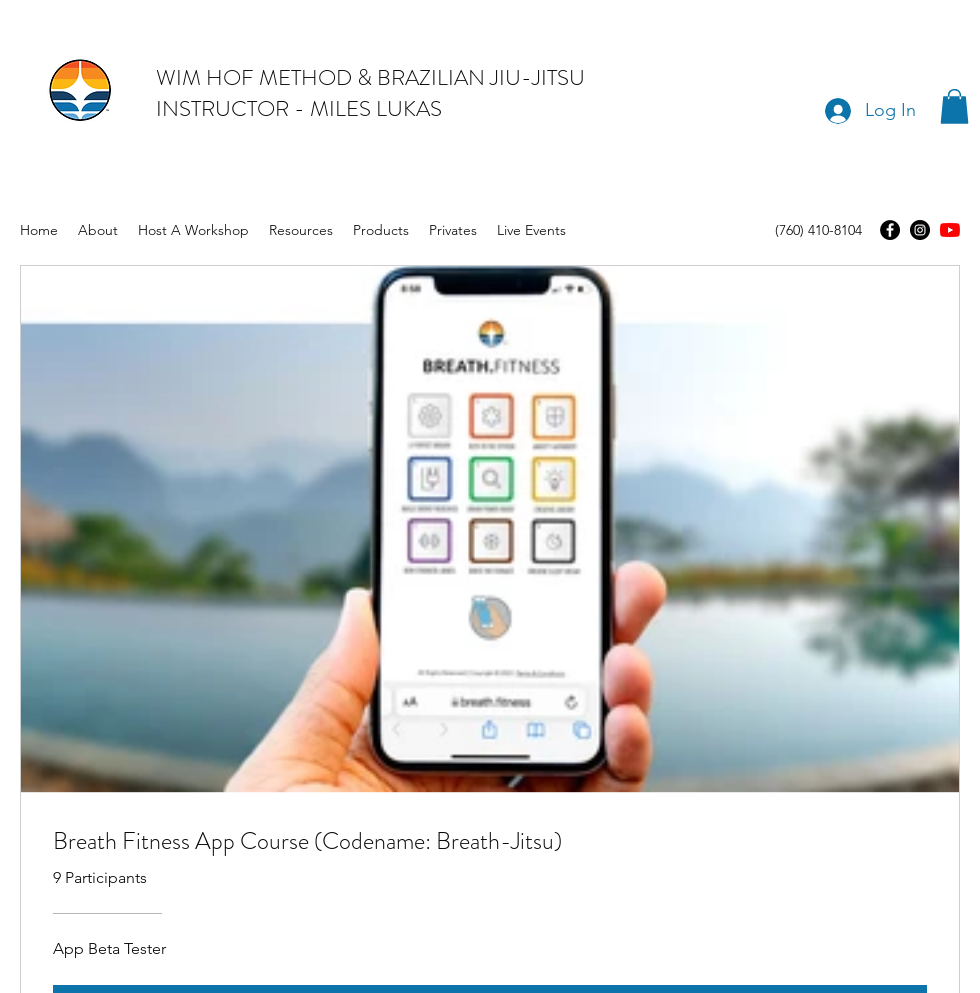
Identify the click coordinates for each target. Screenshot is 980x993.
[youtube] (950, 230)
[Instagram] (920, 230)
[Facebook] (890, 230)
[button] (954, 106)
